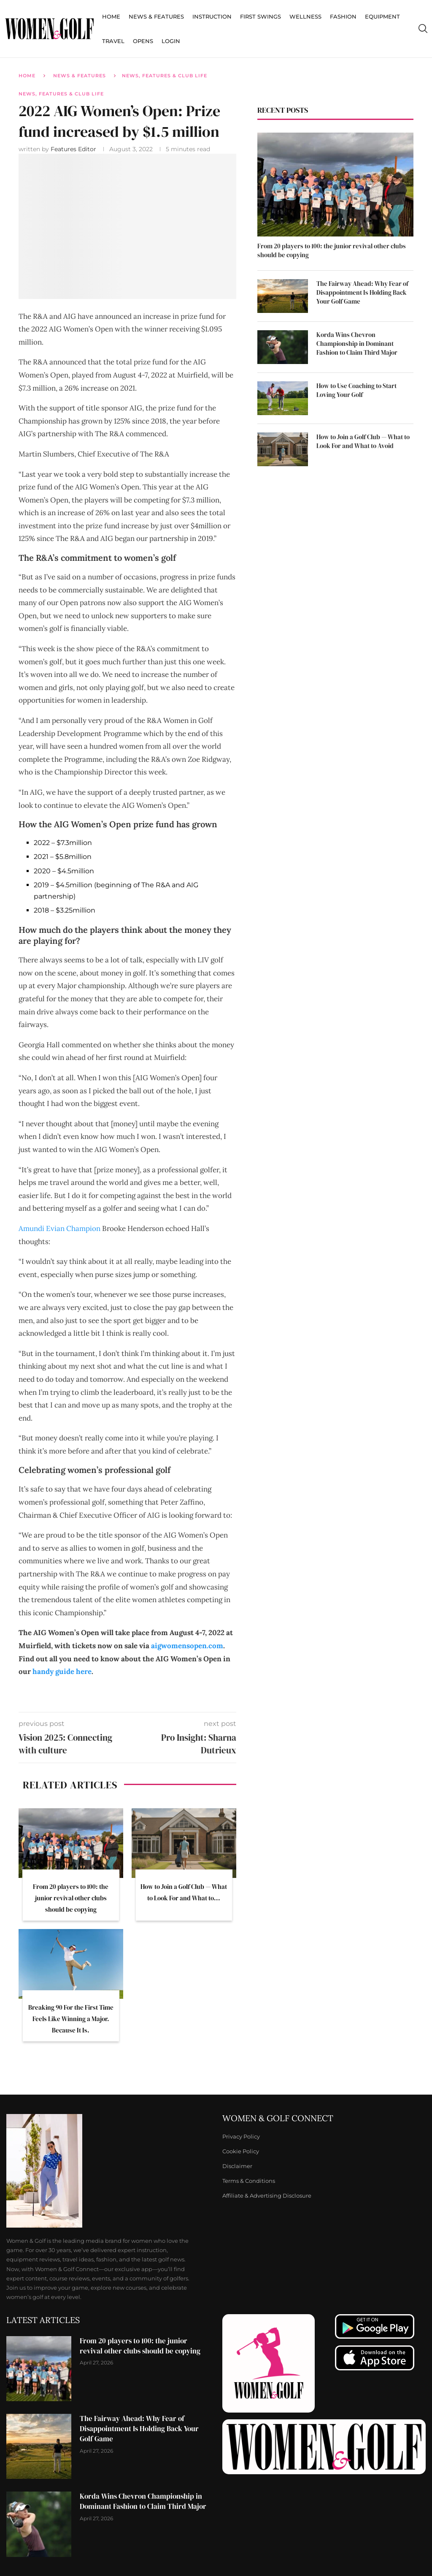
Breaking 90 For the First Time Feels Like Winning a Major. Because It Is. (70, 2019)
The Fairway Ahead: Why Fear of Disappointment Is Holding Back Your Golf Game (362, 292)
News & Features (156, 16)
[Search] (422, 28)
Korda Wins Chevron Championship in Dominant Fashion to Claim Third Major (356, 343)
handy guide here (62, 1671)
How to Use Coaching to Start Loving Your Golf (356, 390)
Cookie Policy (240, 2151)
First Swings (260, 16)
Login (171, 41)
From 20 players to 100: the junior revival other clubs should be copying (70, 1898)
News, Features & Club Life (164, 76)
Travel (113, 41)
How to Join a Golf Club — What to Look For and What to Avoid (363, 441)
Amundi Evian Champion (59, 1228)
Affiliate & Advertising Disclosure (266, 2195)
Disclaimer (237, 2166)
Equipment (382, 16)
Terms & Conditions (248, 2181)
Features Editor (74, 149)
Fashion (343, 16)
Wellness (305, 16)
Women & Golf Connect (277, 2118)
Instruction (212, 16)
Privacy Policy (241, 2136)
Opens (143, 41)
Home (111, 16)
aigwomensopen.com (187, 1645)
